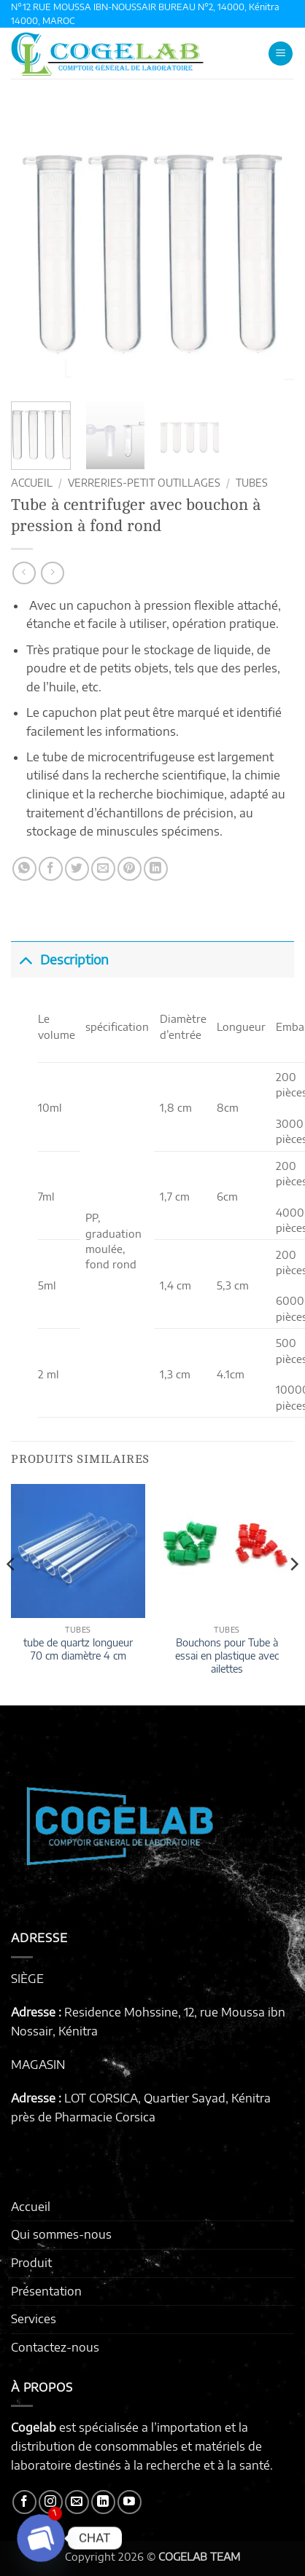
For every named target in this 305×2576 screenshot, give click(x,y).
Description (60, 959)
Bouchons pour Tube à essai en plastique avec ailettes (227, 1655)
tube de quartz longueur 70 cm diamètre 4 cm (78, 1649)
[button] (281, 54)
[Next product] (23, 573)
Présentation (46, 2291)
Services (33, 2319)
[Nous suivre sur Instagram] (51, 2502)
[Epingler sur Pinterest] (129, 869)
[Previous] (11, 1594)
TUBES (252, 482)
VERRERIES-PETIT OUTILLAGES (144, 482)
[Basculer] (25, 959)
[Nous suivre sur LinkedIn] (103, 2502)
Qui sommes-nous (61, 2234)
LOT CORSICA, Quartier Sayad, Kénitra (167, 2098)
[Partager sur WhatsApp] (24, 869)
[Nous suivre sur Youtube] (129, 2502)
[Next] (293, 1594)
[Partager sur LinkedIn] (156, 869)
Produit (31, 2262)
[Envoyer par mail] (103, 869)
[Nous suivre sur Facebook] (24, 2502)
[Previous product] (52, 573)
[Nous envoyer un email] (77, 2502)
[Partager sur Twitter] (77, 869)
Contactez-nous (55, 2347)
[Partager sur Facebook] (51, 869)
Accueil (32, 482)
